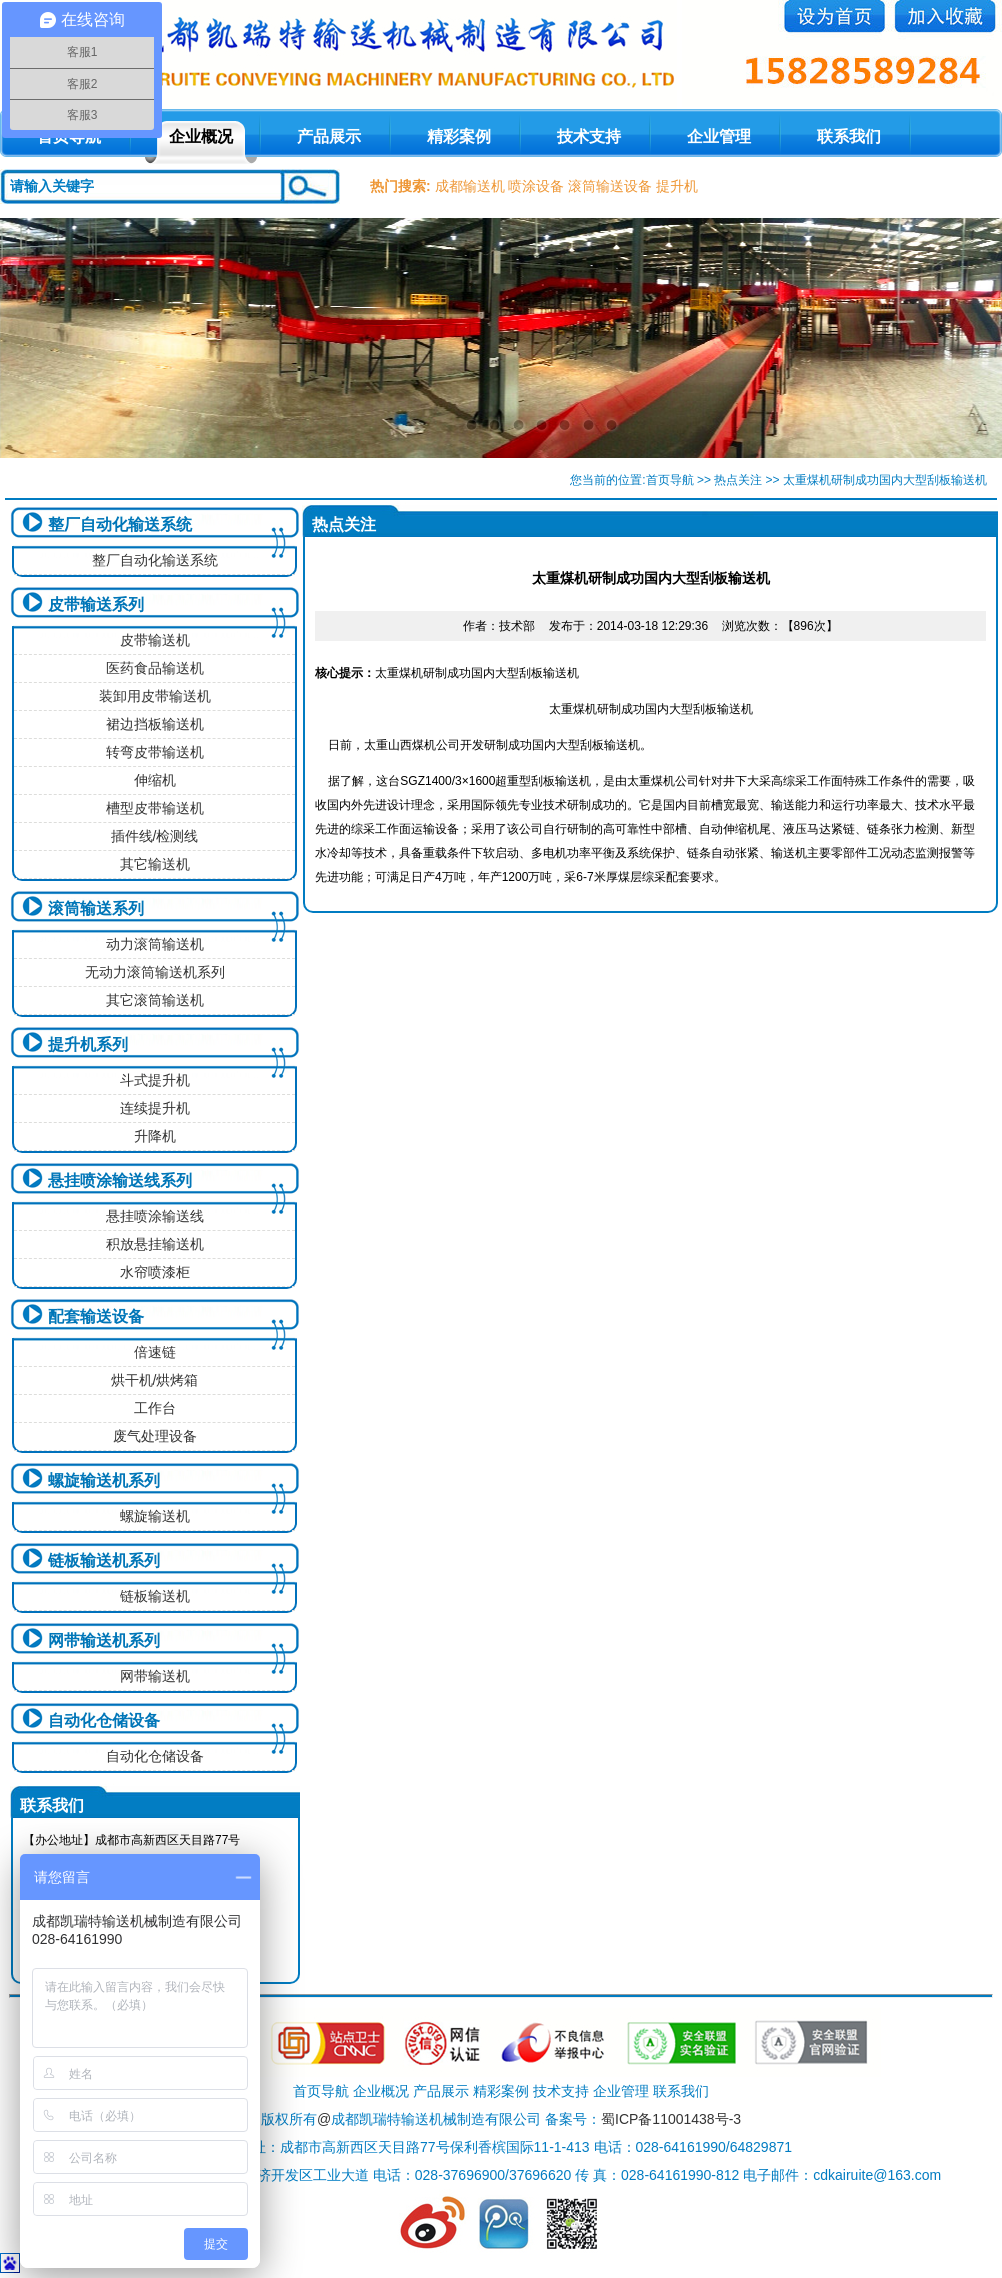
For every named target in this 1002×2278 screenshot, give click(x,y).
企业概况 (201, 136)
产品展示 (329, 136)
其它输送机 (155, 864)
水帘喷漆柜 (155, 1272)
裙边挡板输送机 (155, 724)
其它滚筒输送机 (155, 1000)
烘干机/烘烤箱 (155, 1380)
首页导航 (670, 480)
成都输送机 (470, 186)
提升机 (677, 186)
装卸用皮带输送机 (155, 696)
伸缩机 (155, 780)
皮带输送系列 (96, 604)
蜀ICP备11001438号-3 (671, 2119)
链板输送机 (155, 1596)
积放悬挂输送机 (155, 1244)
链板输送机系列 (104, 1560)
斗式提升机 (155, 1080)
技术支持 (589, 136)
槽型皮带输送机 (155, 808)
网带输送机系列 (104, 1640)
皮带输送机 (155, 640)
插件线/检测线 (155, 836)
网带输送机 (155, 1676)
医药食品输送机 (155, 668)
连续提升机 (155, 1108)
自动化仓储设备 (104, 1720)
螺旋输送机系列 (104, 1480)
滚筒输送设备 (610, 186)
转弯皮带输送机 (155, 752)
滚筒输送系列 (96, 908)
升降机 (155, 1136)
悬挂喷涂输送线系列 (120, 1180)
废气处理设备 (155, 1436)
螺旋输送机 (155, 1516)
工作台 (155, 1408)
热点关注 (738, 480)
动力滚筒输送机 (155, 944)
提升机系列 (88, 1044)
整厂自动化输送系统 (120, 524)
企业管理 (719, 136)
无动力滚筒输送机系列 (155, 972)
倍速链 (155, 1352)
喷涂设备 (536, 186)
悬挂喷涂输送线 (155, 1216)
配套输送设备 (96, 1316)
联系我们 (849, 136)
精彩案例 (459, 136)
